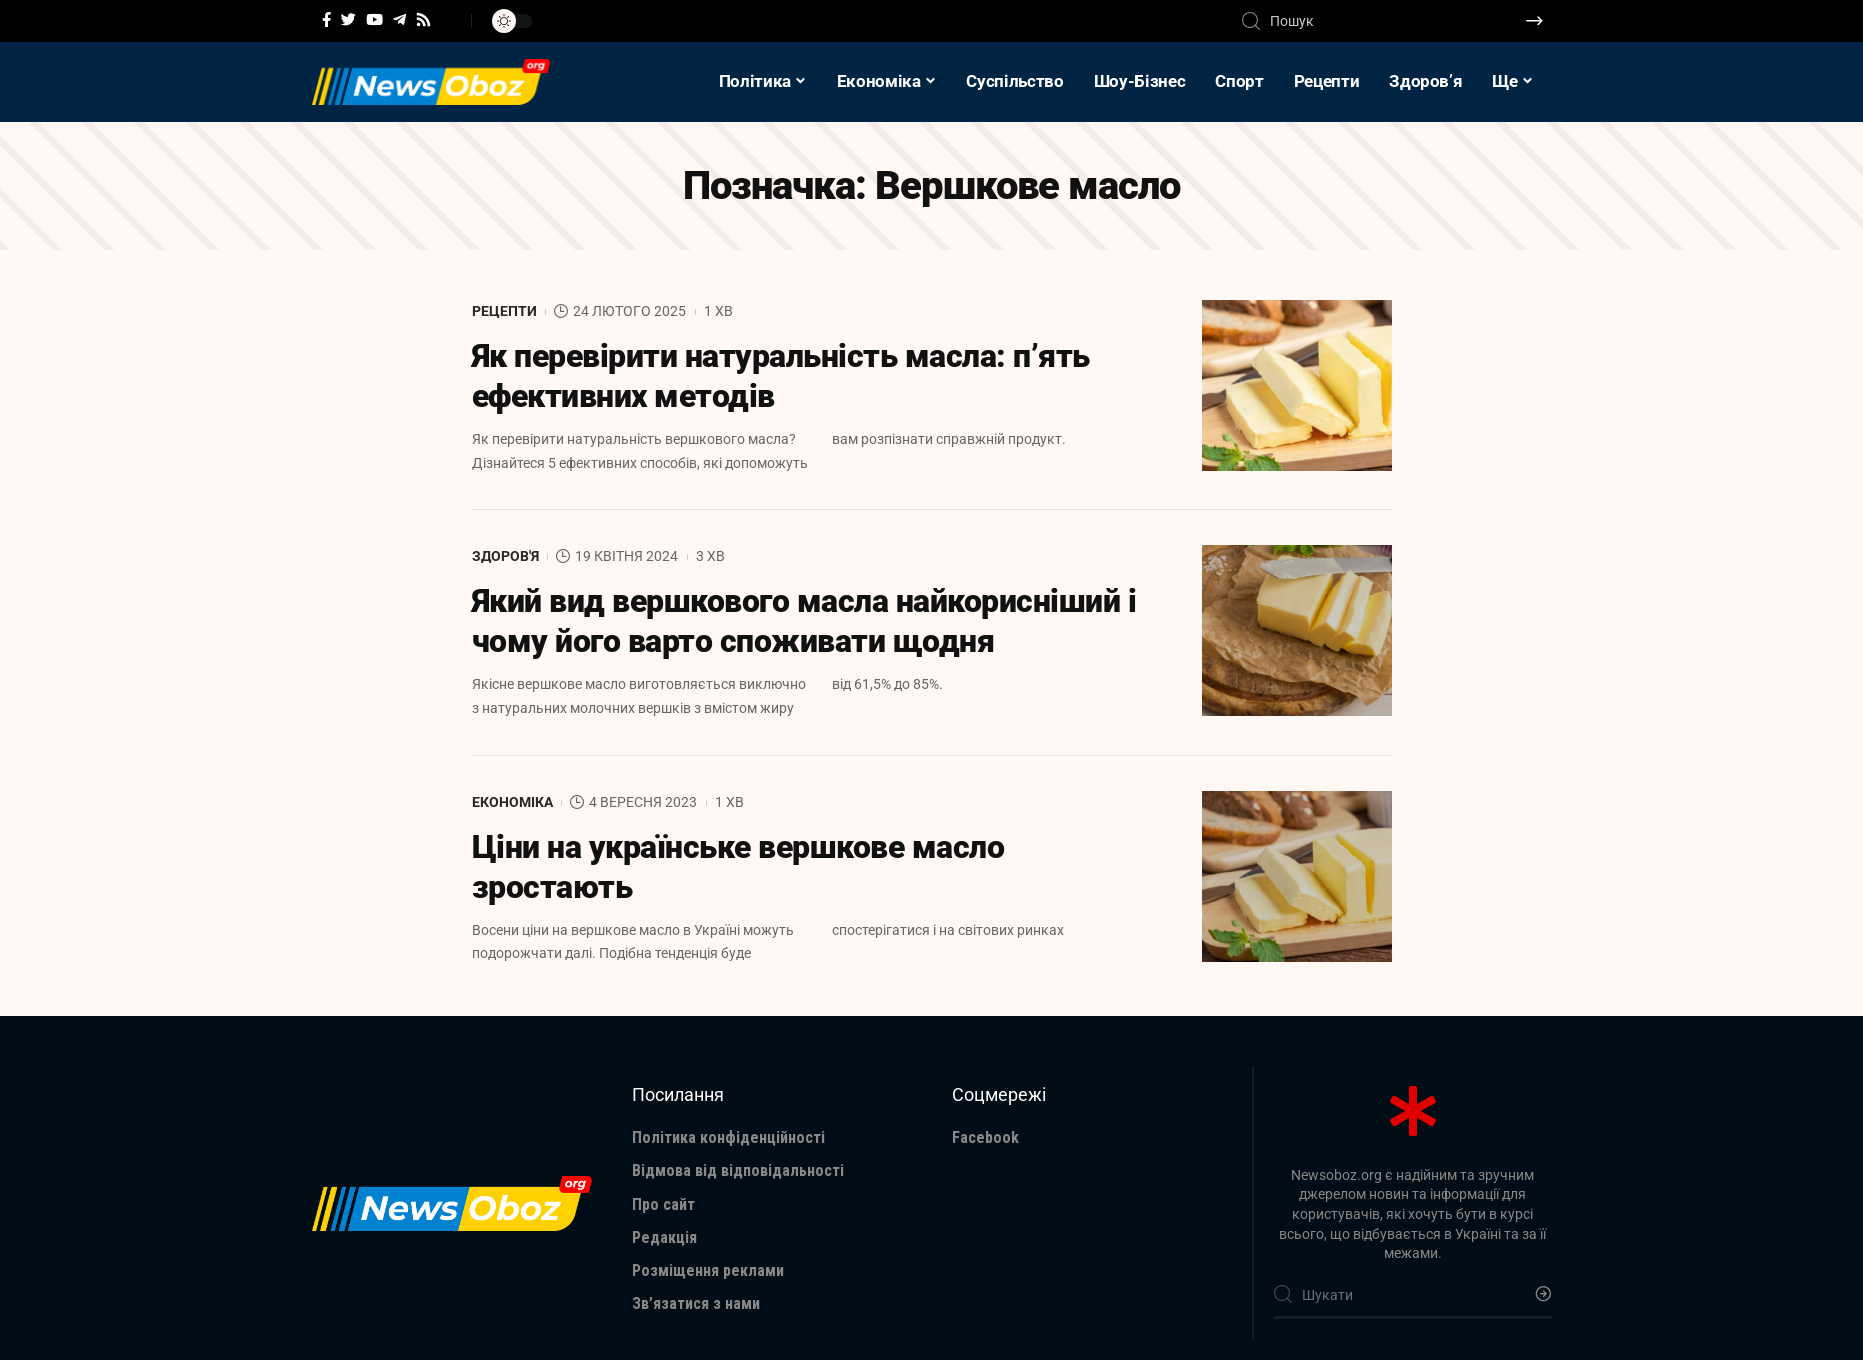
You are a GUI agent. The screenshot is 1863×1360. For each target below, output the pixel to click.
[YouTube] (374, 20)
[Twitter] (348, 20)
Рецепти (504, 311)
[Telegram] (399, 20)
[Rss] (423, 20)
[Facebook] (326, 20)
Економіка (512, 802)
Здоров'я (505, 556)
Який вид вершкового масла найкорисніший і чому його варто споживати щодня (804, 621)
